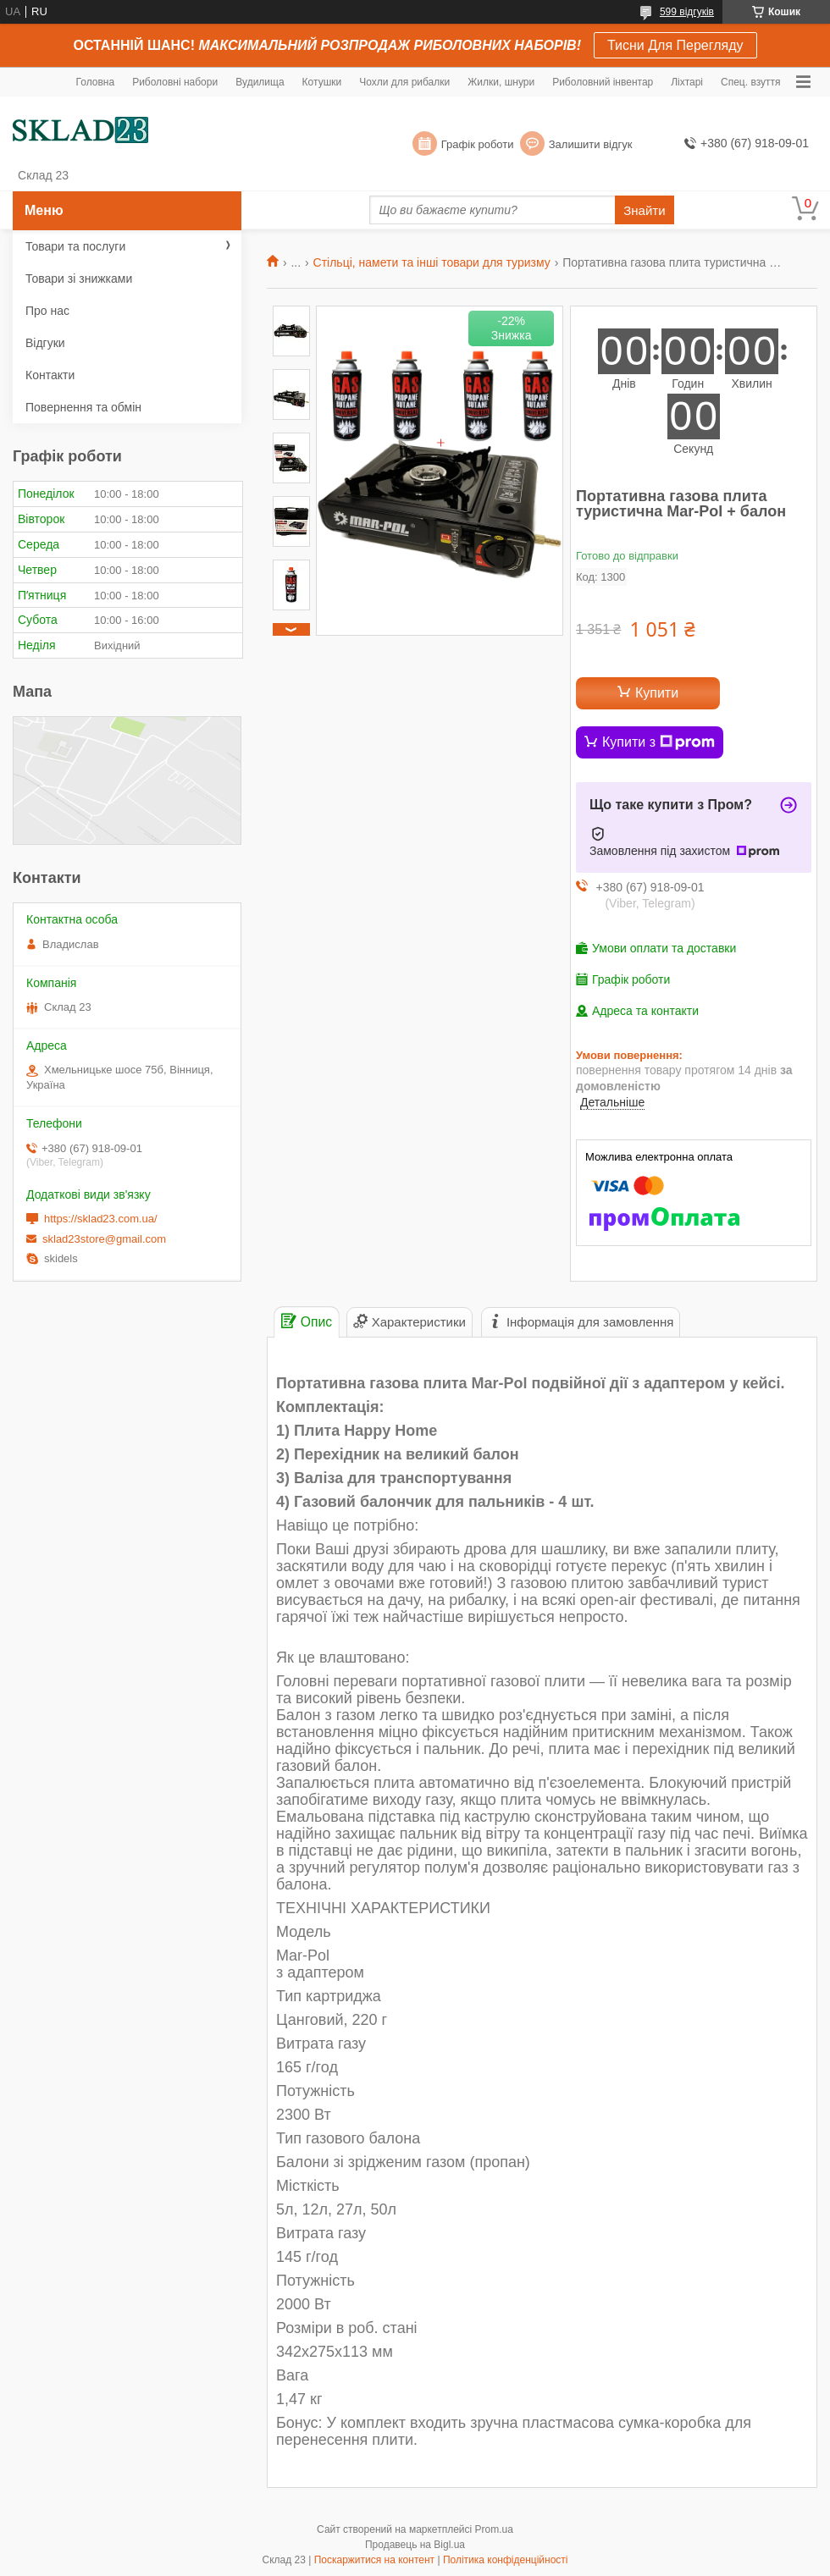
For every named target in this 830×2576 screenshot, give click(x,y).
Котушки (322, 82)
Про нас (47, 310)
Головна (95, 82)
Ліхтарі (687, 82)
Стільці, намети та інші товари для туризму (432, 262)
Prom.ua (494, 2529)
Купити (656, 693)
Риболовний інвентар (602, 82)
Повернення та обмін (83, 407)
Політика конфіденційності (505, 2560)
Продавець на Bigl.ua (415, 2545)
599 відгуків (687, 12)
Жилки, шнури (501, 82)
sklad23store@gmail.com (104, 1239)
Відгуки (45, 343)
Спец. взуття (750, 82)
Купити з (658, 742)
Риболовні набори (175, 82)
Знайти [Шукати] (644, 210)
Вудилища (259, 82)
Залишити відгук (591, 144)
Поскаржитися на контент (374, 2560)
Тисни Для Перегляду (675, 45)
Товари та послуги (75, 246)
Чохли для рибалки (404, 82)
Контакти (50, 375)
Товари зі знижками (78, 278)
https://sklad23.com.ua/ (101, 1218)
